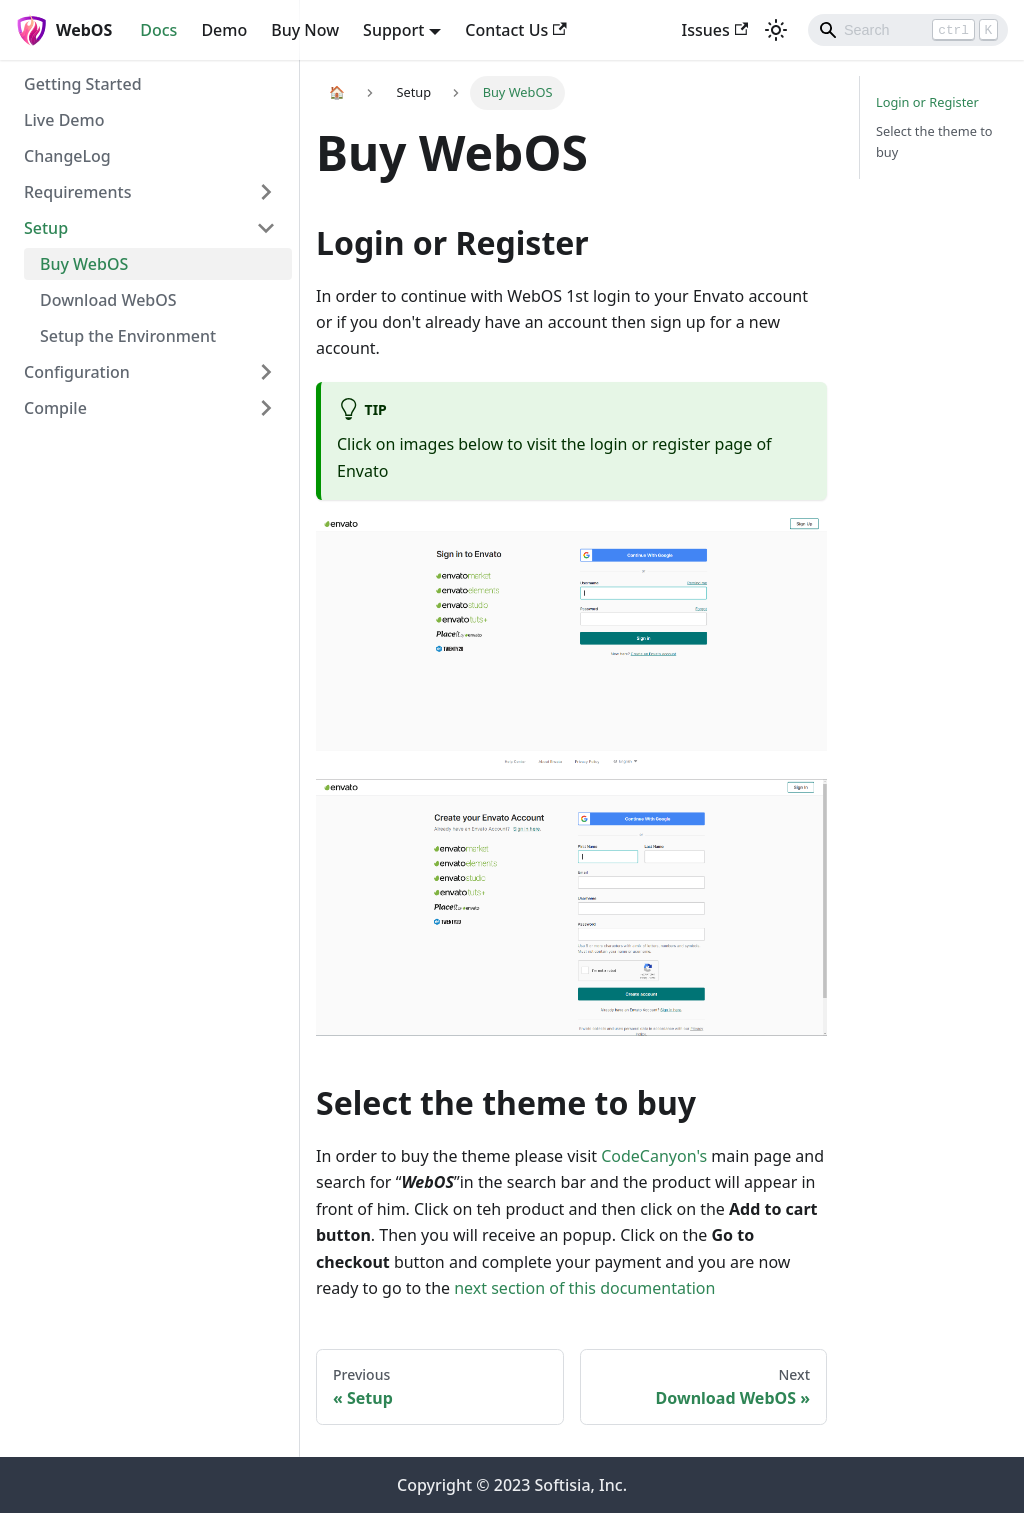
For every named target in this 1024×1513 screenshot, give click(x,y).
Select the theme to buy (934, 141)
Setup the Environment (128, 336)
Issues (714, 30)
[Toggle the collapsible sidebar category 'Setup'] (266, 228)
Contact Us (515, 30)
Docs (158, 30)
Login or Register (927, 102)
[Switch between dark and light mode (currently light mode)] (776, 30)
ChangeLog (67, 156)
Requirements (77, 192)
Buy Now (305, 30)
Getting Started (83, 84)
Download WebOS (108, 300)
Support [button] (393, 30)
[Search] (908, 30)
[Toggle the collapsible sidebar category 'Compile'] (266, 408)
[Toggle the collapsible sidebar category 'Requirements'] (266, 192)
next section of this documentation (584, 1288)
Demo (224, 30)
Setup (46, 228)
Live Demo (64, 120)
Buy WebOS (84, 264)
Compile (55, 408)
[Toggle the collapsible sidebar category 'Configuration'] (266, 372)
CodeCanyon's (654, 1156)
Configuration (77, 372)
